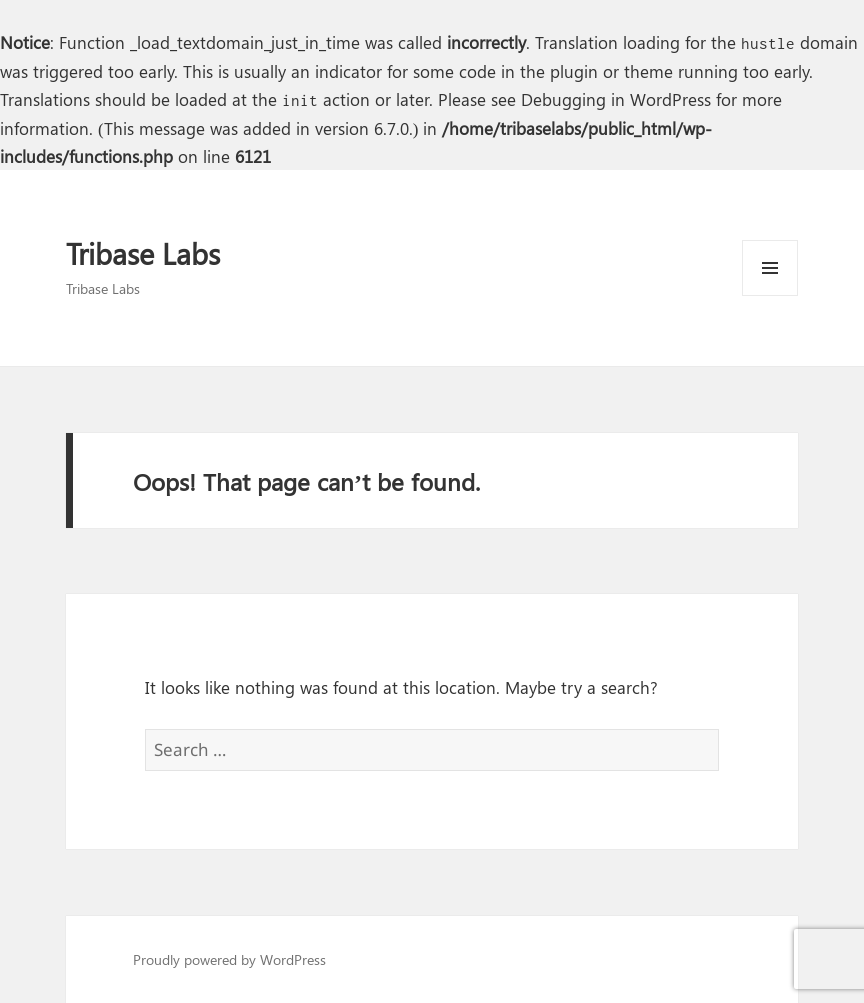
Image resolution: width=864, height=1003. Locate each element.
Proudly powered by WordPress (229, 959)
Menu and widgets (770, 295)
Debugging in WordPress (616, 99)
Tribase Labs (143, 253)
